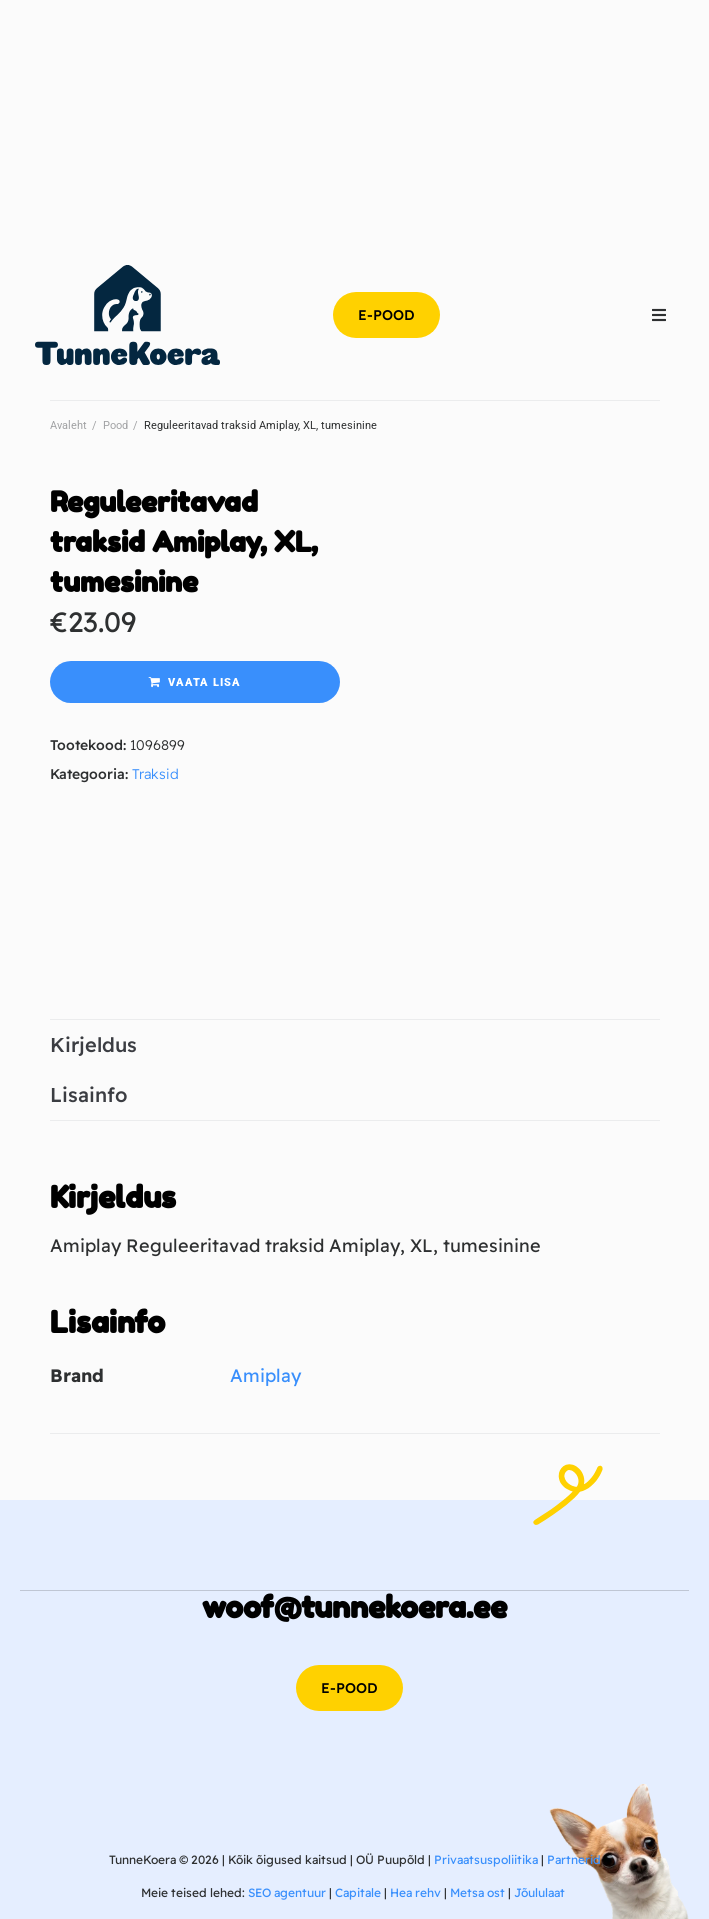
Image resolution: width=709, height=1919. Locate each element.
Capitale (358, 1892)
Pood (115, 425)
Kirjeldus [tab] (93, 1044)
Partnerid (574, 1859)
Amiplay (265, 1375)
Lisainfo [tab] (88, 1094)
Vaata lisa (204, 682)
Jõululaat (539, 1892)
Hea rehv (415, 1892)
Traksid (155, 774)
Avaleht (68, 425)
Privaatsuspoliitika (486, 1859)
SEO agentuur (287, 1892)
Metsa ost (477, 1892)
